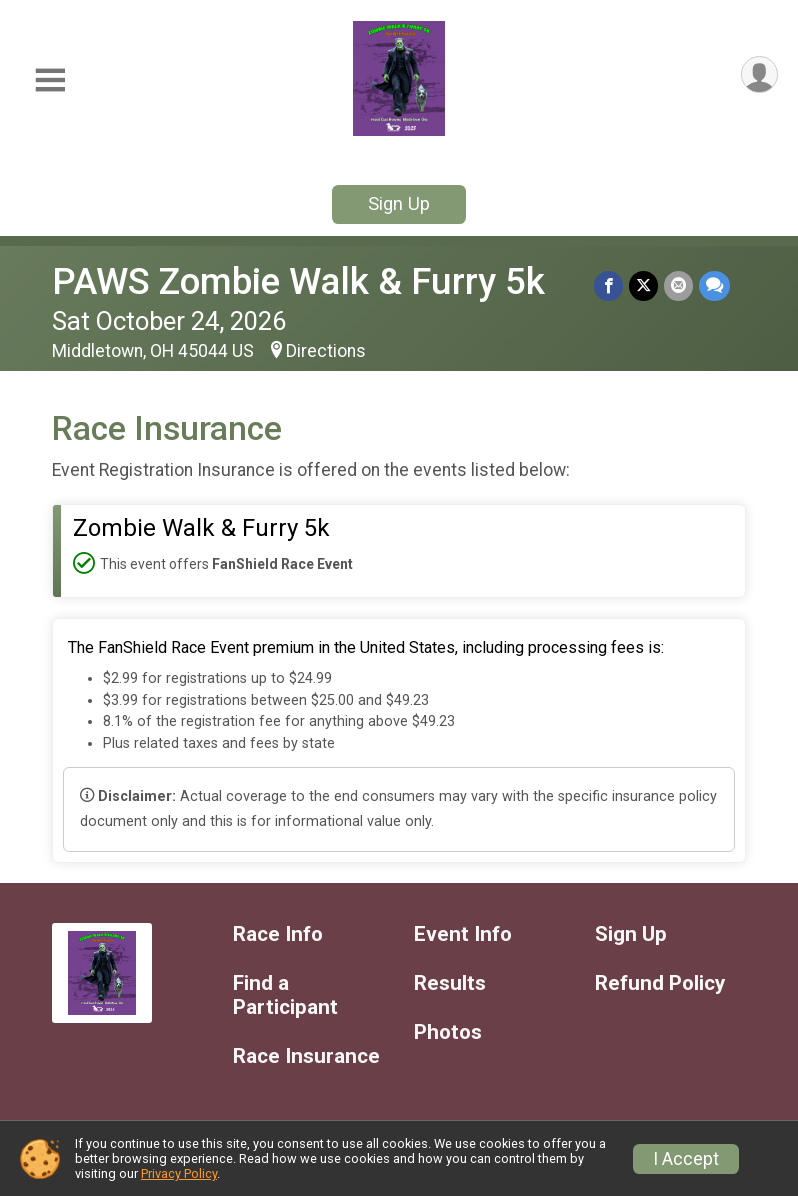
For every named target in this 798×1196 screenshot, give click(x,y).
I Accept (686, 1159)
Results (450, 983)
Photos (448, 1032)
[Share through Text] (714, 285)
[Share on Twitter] (643, 285)
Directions (326, 351)
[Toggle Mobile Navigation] (50, 80)
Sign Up (399, 203)
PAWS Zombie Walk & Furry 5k (298, 281)
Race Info (278, 934)
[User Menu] (759, 74)
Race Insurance (306, 1056)
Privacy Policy (179, 1173)
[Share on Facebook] (608, 285)
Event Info (463, 934)
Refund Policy (660, 983)
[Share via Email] (678, 285)
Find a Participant (285, 995)
